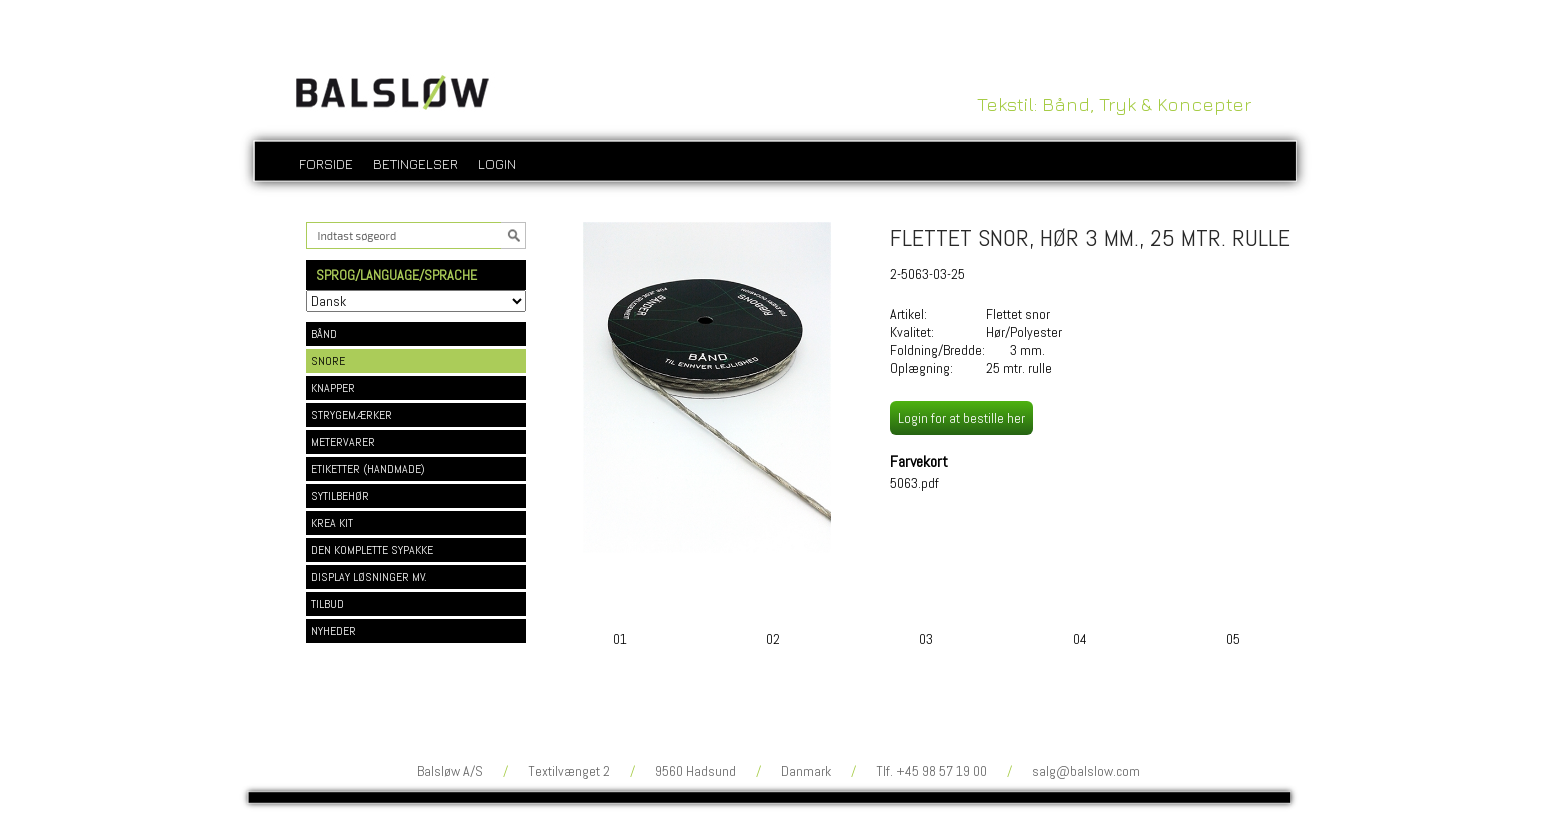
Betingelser (415, 163)
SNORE (328, 361)
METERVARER (343, 442)
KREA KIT (332, 523)
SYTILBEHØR (340, 496)
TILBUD (327, 604)
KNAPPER (333, 388)
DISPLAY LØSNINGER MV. (369, 577)
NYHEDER (333, 631)
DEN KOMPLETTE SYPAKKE (372, 550)
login (497, 163)
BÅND (324, 334)
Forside (326, 163)
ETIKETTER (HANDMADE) (368, 469)
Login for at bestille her (961, 418)
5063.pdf (914, 483)
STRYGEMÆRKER (351, 415)
